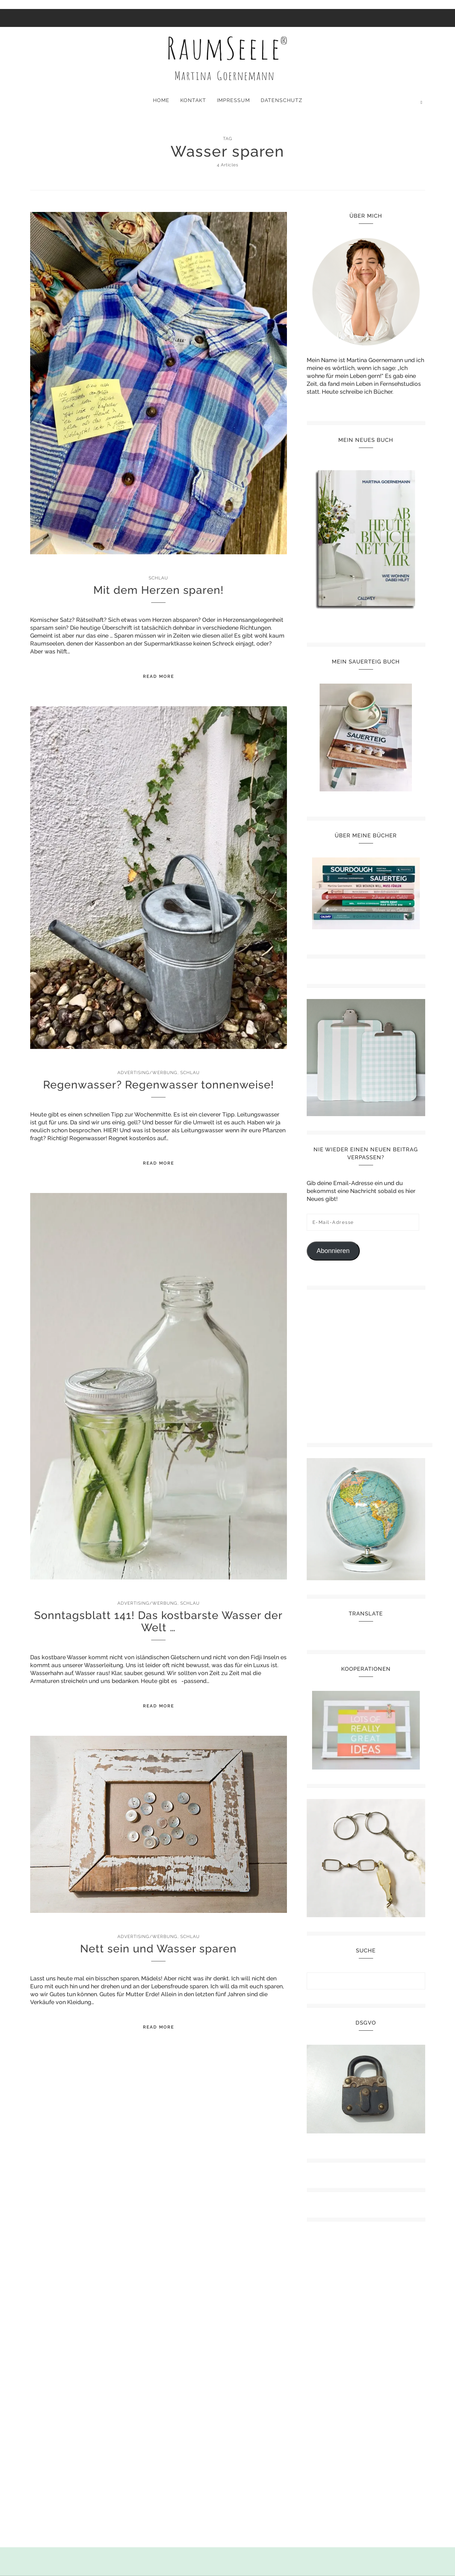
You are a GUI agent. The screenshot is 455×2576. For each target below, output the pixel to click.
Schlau (158, 578)
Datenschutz (281, 100)
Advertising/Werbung (147, 1072)
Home (161, 100)
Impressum (233, 100)
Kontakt (193, 100)
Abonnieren (332, 1250)
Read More (158, 676)
